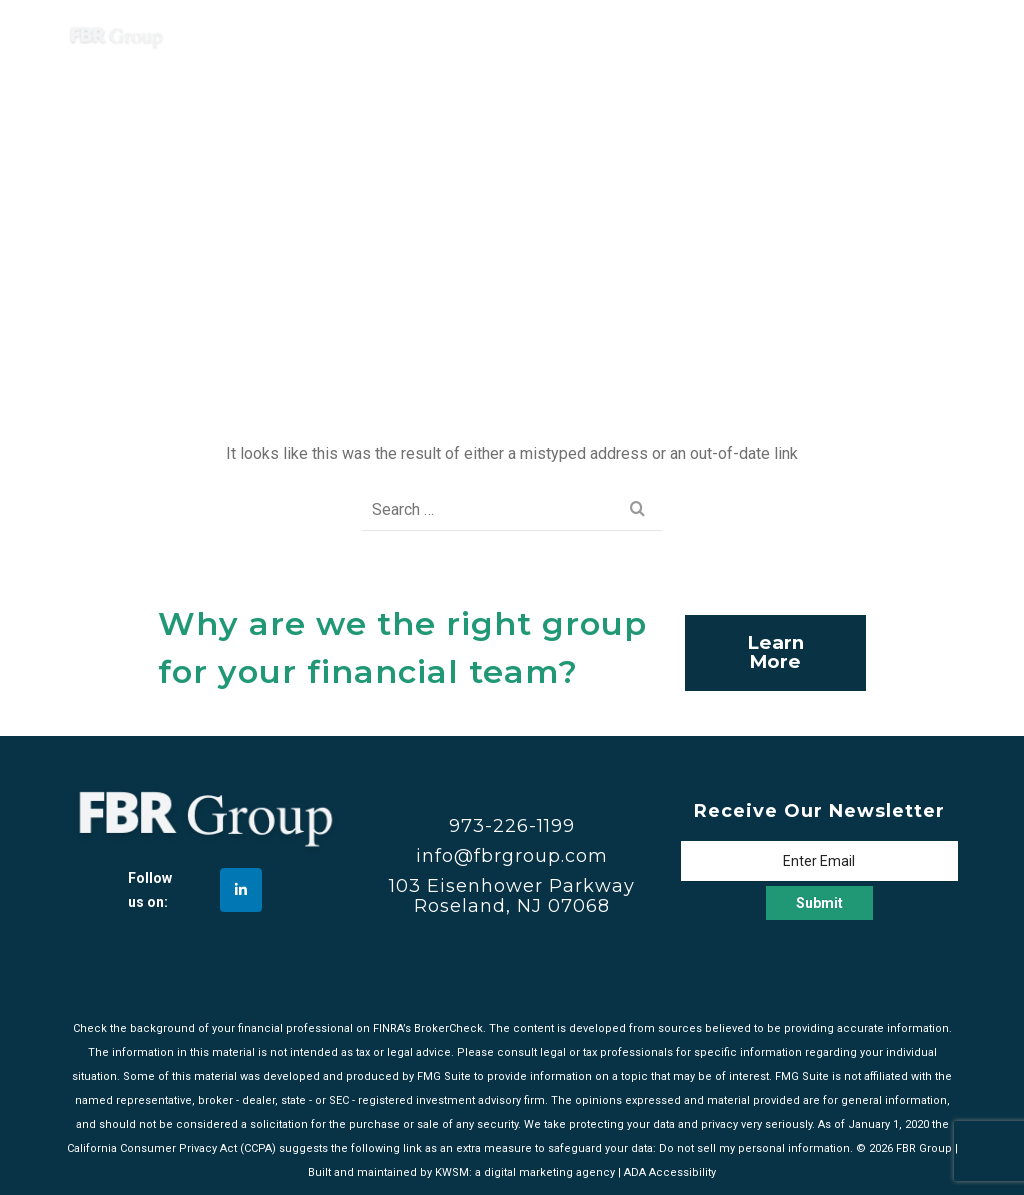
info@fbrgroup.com (512, 856)
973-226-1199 (512, 826)
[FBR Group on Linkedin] (241, 890)
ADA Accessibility (670, 1172)
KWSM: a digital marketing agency (525, 1172)
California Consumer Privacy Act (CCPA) (171, 1148)
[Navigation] (933, 35)
